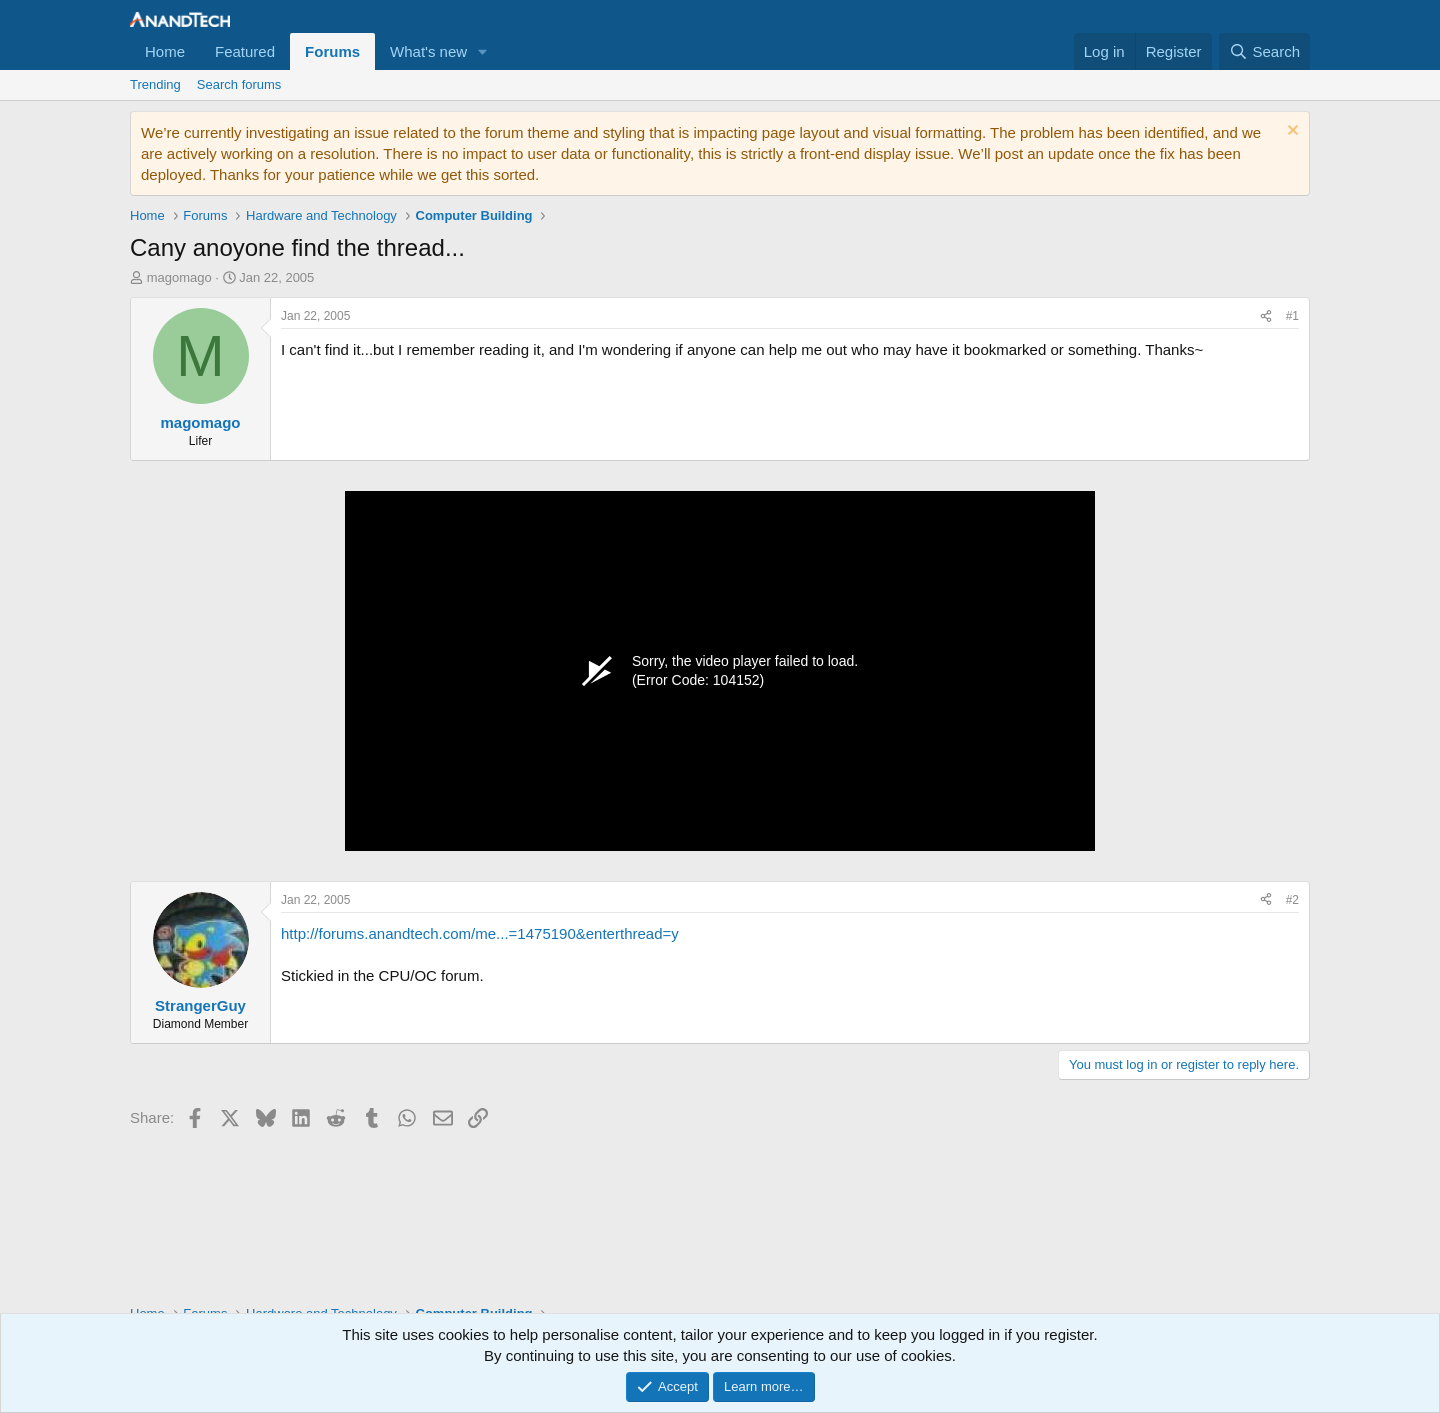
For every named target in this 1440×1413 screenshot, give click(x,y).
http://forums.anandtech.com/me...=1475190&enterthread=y (480, 933)
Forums (332, 51)
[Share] (1266, 316)
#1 (1292, 316)
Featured (245, 51)
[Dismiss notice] (1290, 132)
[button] (483, 51)
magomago (179, 277)
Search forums (239, 84)
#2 (1292, 900)
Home (165, 51)
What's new (428, 51)
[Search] (1264, 51)
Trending (155, 84)
